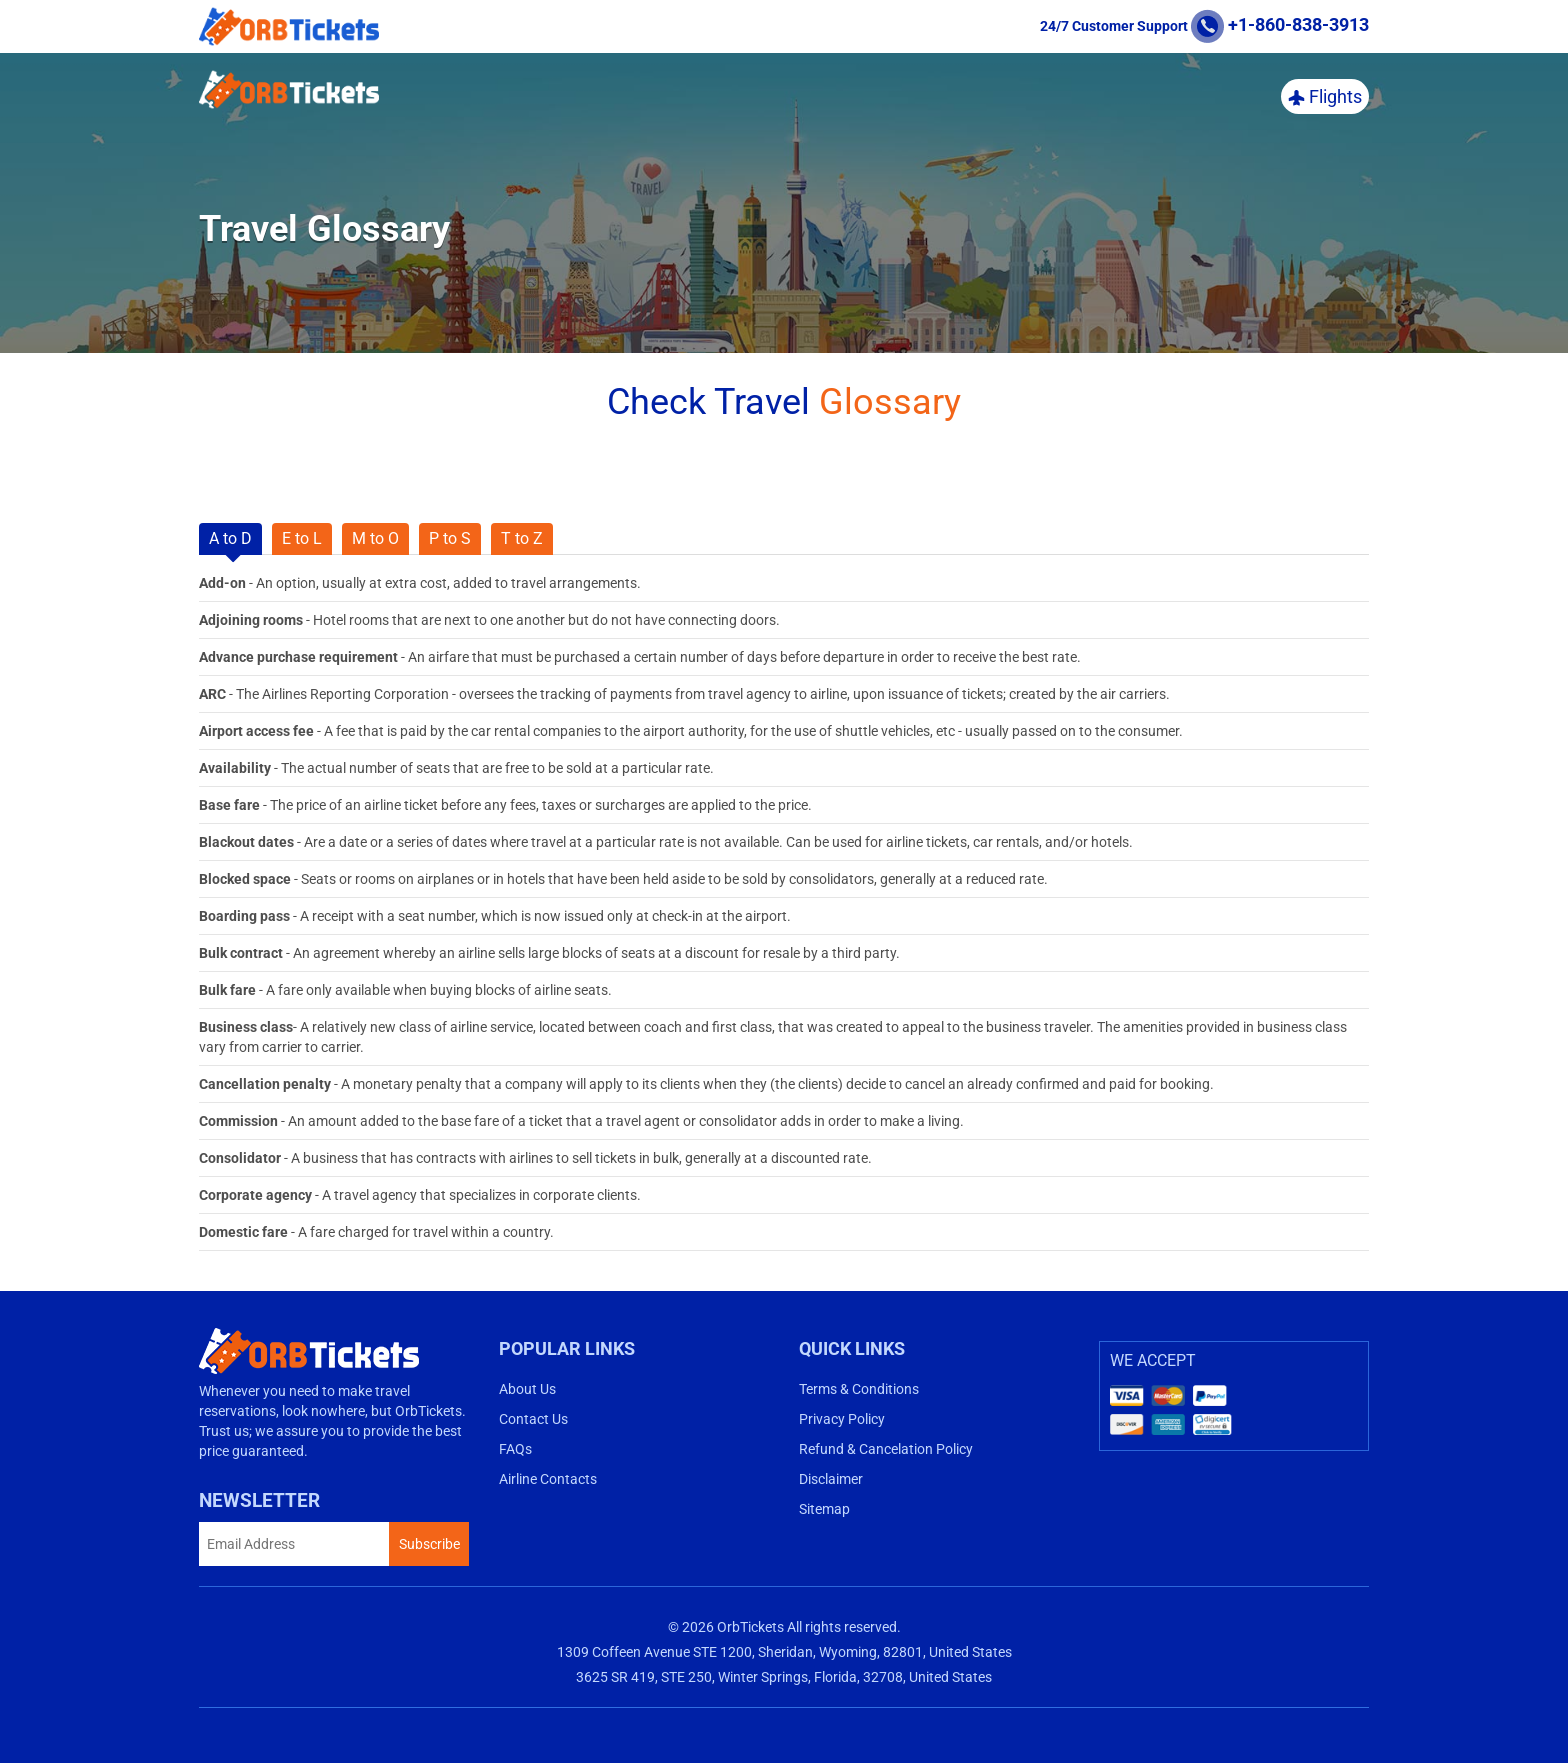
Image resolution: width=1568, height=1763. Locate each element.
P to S (450, 538)
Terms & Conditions (859, 1389)
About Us (527, 1389)
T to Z (522, 538)
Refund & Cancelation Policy (886, 1449)
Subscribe (429, 1544)
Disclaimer (831, 1479)
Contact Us (533, 1419)
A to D (230, 538)
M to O (375, 538)
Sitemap (824, 1509)
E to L (302, 538)
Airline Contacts (548, 1479)
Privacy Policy (842, 1419)
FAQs (515, 1449)
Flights (1325, 96)
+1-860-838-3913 (1280, 24)
